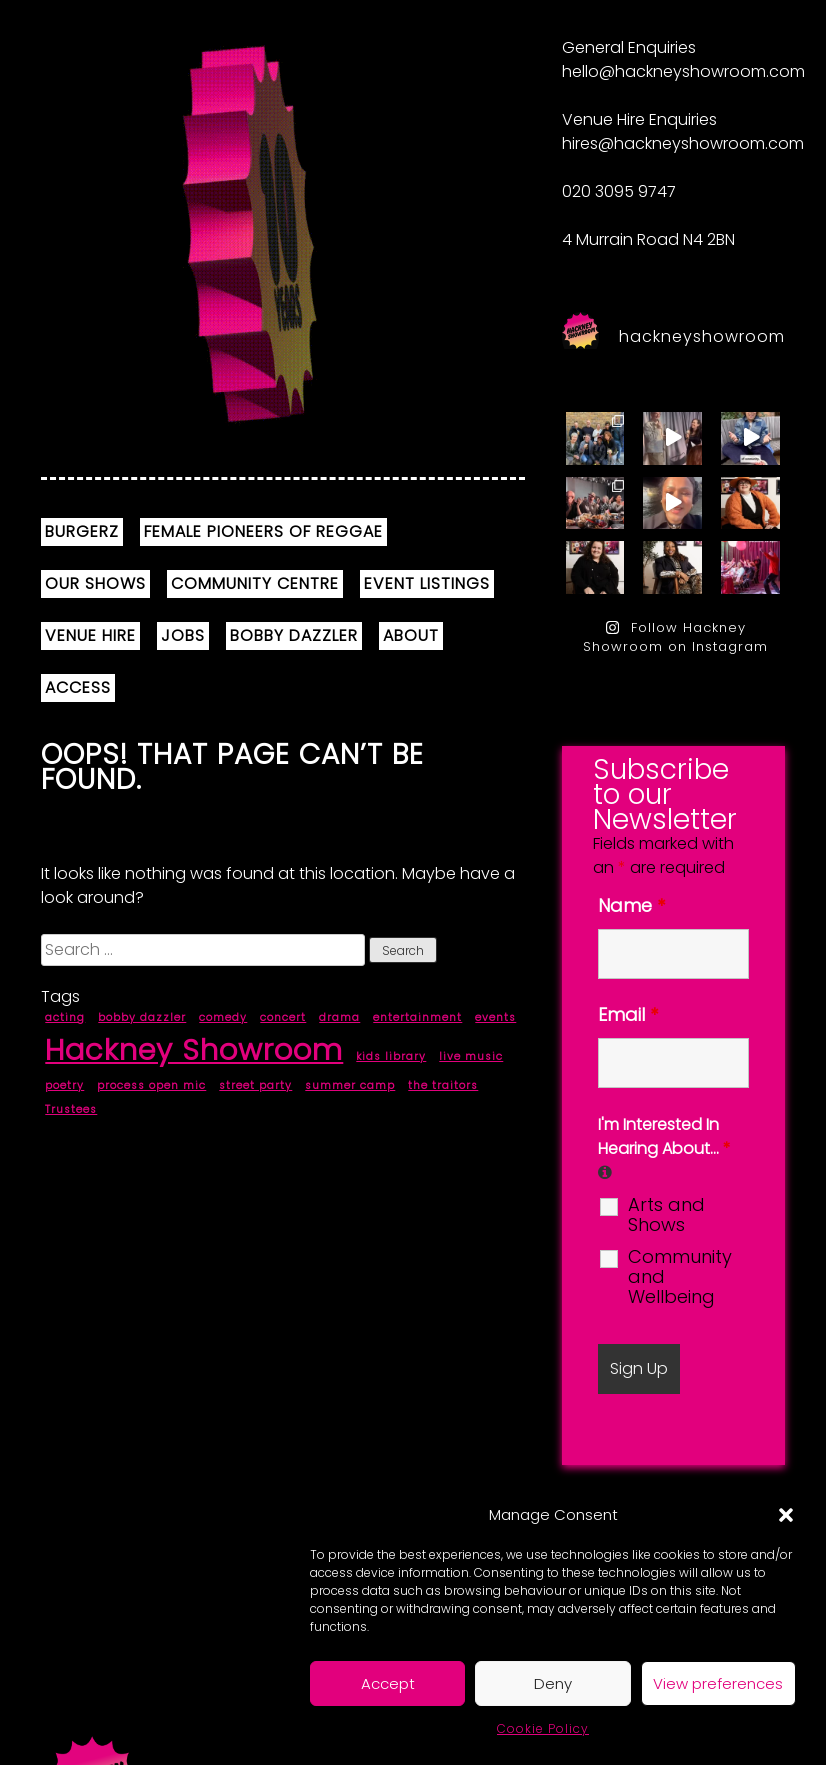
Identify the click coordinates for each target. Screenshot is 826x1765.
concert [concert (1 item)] (283, 1017)
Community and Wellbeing (680, 1277)
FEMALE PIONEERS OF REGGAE (263, 531)
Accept (388, 1683)
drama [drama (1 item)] (339, 1017)
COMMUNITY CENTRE (255, 583)
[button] (786, 1515)
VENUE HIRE (90, 635)
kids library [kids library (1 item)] (391, 1056)
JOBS (183, 635)
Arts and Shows (666, 1215)
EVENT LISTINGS (427, 583)
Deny (553, 1683)
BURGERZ (82, 531)
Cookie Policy (543, 1728)
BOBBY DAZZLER (294, 635)
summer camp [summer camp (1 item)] (350, 1085)
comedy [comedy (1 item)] (223, 1017)
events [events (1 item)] (495, 1017)
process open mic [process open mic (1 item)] (151, 1085)
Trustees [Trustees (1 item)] (71, 1109)
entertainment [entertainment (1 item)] (417, 1017)
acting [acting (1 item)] (65, 1017)
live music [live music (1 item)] (471, 1056)
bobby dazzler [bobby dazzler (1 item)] (142, 1017)
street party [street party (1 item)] (255, 1085)
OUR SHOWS (95, 583)
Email (628, 1014)
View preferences (718, 1683)
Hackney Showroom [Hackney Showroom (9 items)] (194, 1049)
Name (631, 905)
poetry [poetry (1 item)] (64, 1085)
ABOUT (411, 635)
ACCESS (78, 687)
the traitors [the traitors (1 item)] (443, 1085)
